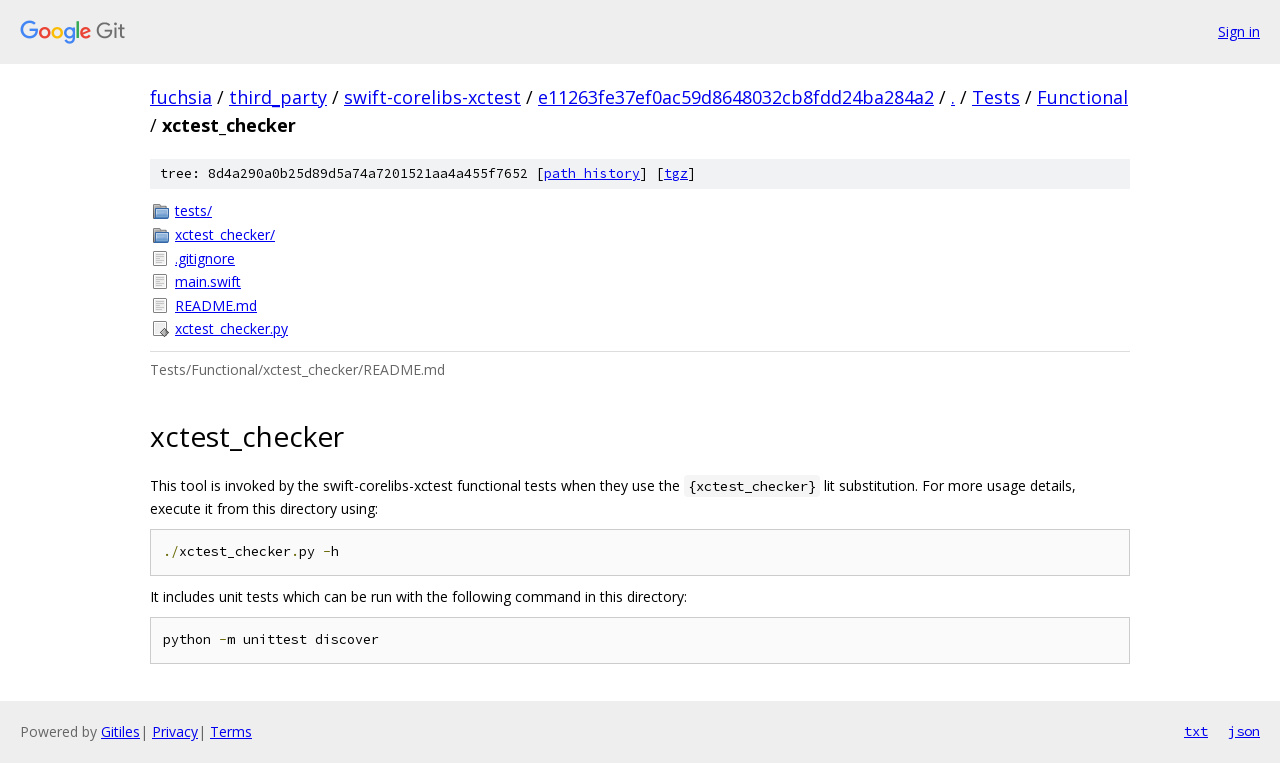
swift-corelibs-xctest (432, 97)
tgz (676, 173)
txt (1196, 731)
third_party (278, 97)
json (1244, 731)
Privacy (175, 731)
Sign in (1239, 31)
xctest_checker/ (225, 234)
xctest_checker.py (231, 328)
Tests (996, 97)
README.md (216, 305)
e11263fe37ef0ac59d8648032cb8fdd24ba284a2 (736, 97)
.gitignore (205, 258)
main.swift (208, 281)
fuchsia (181, 97)
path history (592, 173)
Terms (231, 731)
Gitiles (120, 731)
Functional (1082, 97)
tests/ (193, 210)
